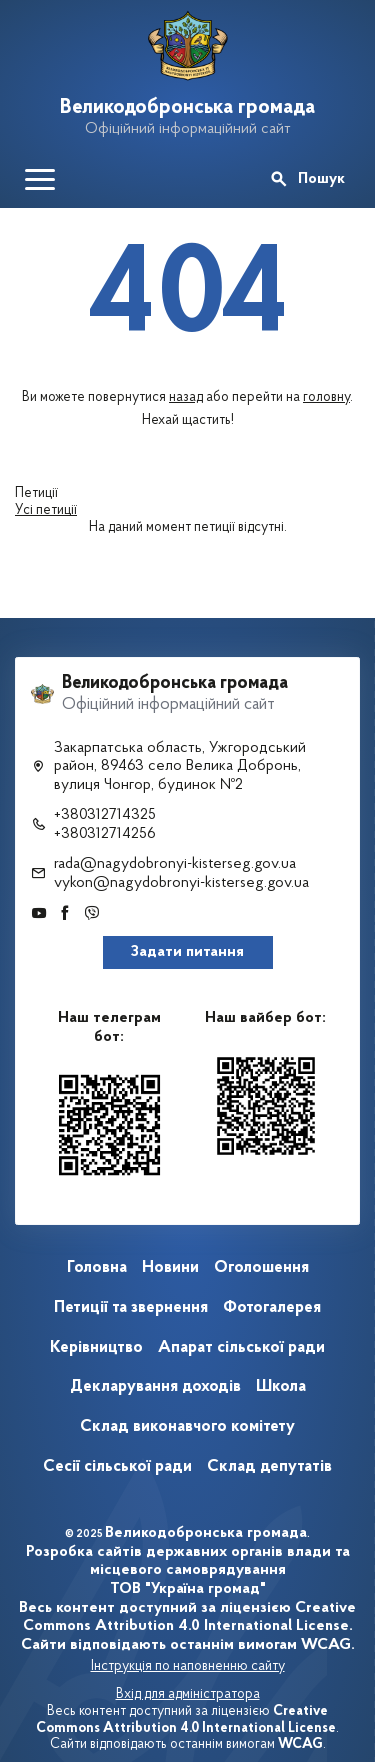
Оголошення (261, 1267)
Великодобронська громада (187, 107)
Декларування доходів (155, 1386)
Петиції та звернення (131, 1307)
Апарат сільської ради (241, 1347)
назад (186, 397)
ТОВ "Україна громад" (188, 1589)
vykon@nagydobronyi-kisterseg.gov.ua (181, 883)
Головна (97, 1267)
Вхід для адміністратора (188, 1694)
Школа (281, 1386)
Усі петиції (46, 510)
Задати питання (187, 952)
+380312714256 (105, 834)
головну (326, 397)
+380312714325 (105, 815)
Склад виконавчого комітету (187, 1426)
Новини (170, 1267)
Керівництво (96, 1347)
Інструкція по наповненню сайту (188, 1666)
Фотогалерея (272, 1307)
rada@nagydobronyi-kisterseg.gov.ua (175, 864)
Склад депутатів (269, 1466)
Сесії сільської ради (117, 1466)
